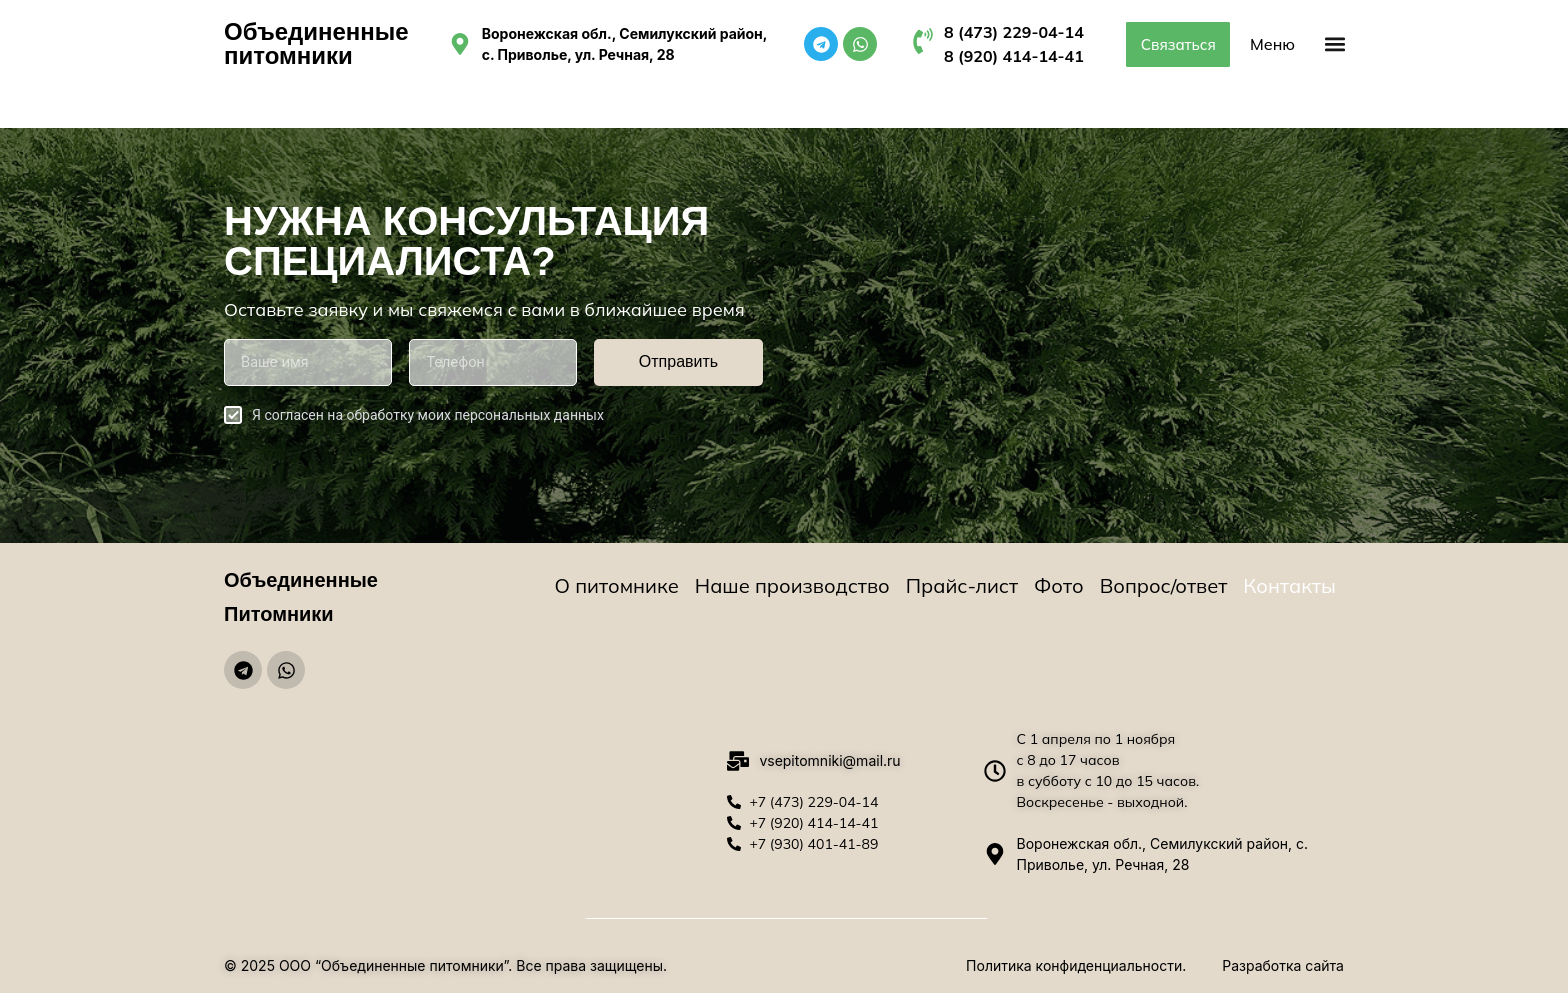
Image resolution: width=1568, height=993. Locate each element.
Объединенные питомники (316, 43)
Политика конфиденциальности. (1076, 965)
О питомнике (617, 585)
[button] (1334, 44)
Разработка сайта (1283, 965)
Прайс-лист (962, 585)
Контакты (1289, 585)
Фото (1059, 585)
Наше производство (792, 585)
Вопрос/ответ (1164, 585)
